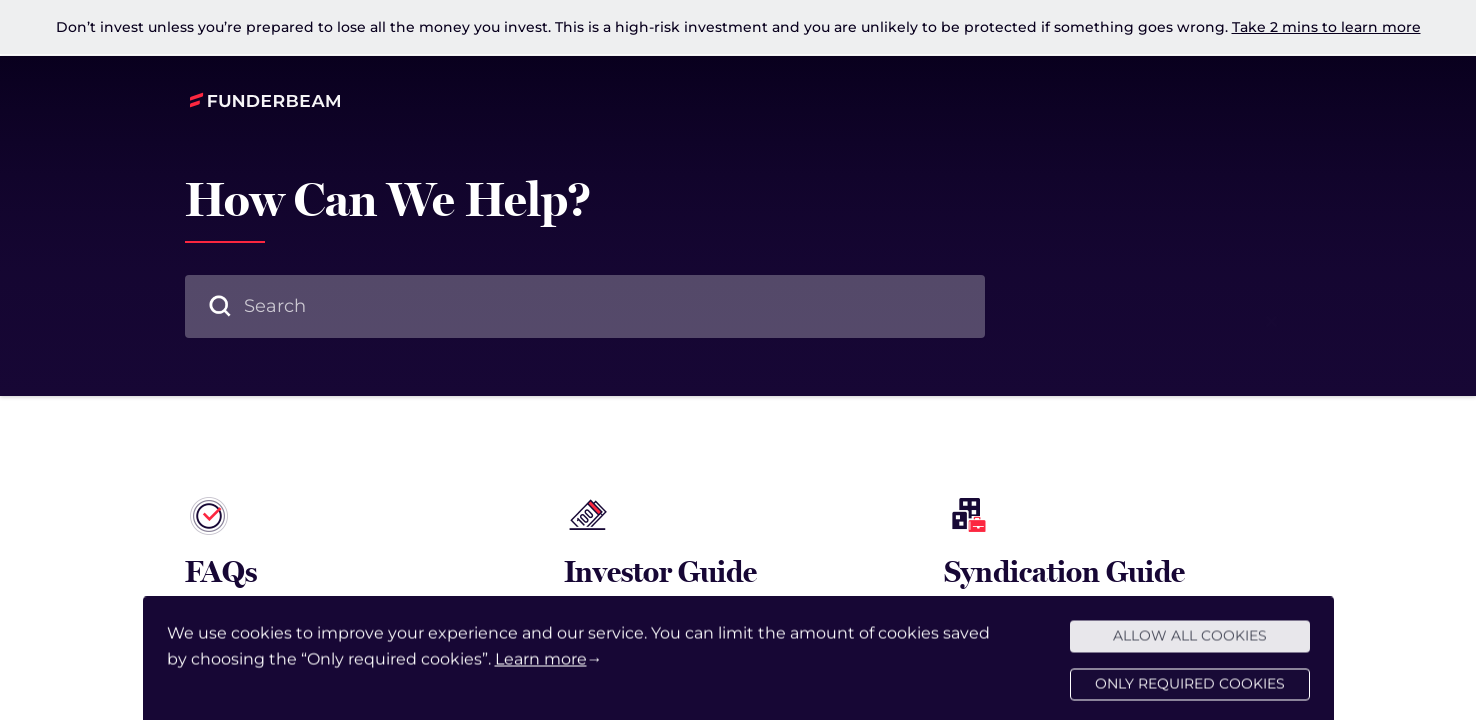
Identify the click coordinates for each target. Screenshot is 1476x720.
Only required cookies (1190, 694)
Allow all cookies (1190, 646)
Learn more (541, 668)
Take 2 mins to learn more (1326, 27)
